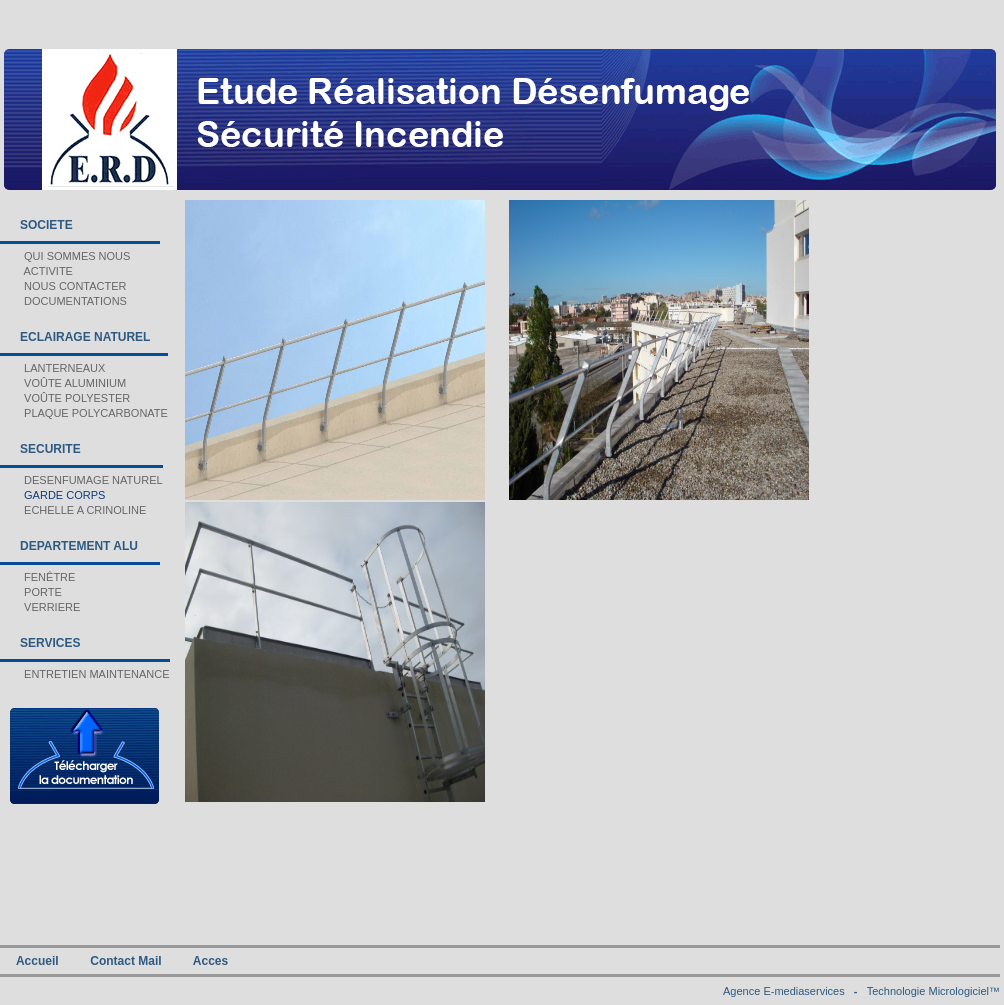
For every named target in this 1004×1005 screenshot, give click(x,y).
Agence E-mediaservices (784, 991)
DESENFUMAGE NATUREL (81, 480)
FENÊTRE (37, 577)
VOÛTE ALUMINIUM (63, 383)
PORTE (31, 592)
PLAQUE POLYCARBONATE (84, 413)
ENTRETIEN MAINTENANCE (85, 674)
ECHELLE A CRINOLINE (73, 510)
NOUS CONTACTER (63, 286)
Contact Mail (126, 961)
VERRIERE (40, 607)
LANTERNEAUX (52, 368)
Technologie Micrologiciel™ (933, 991)
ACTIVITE (36, 271)
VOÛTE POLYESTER (65, 398)
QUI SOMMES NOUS (65, 256)
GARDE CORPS (52, 495)
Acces (211, 961)
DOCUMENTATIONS (63, 301)
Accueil (37, 961)
